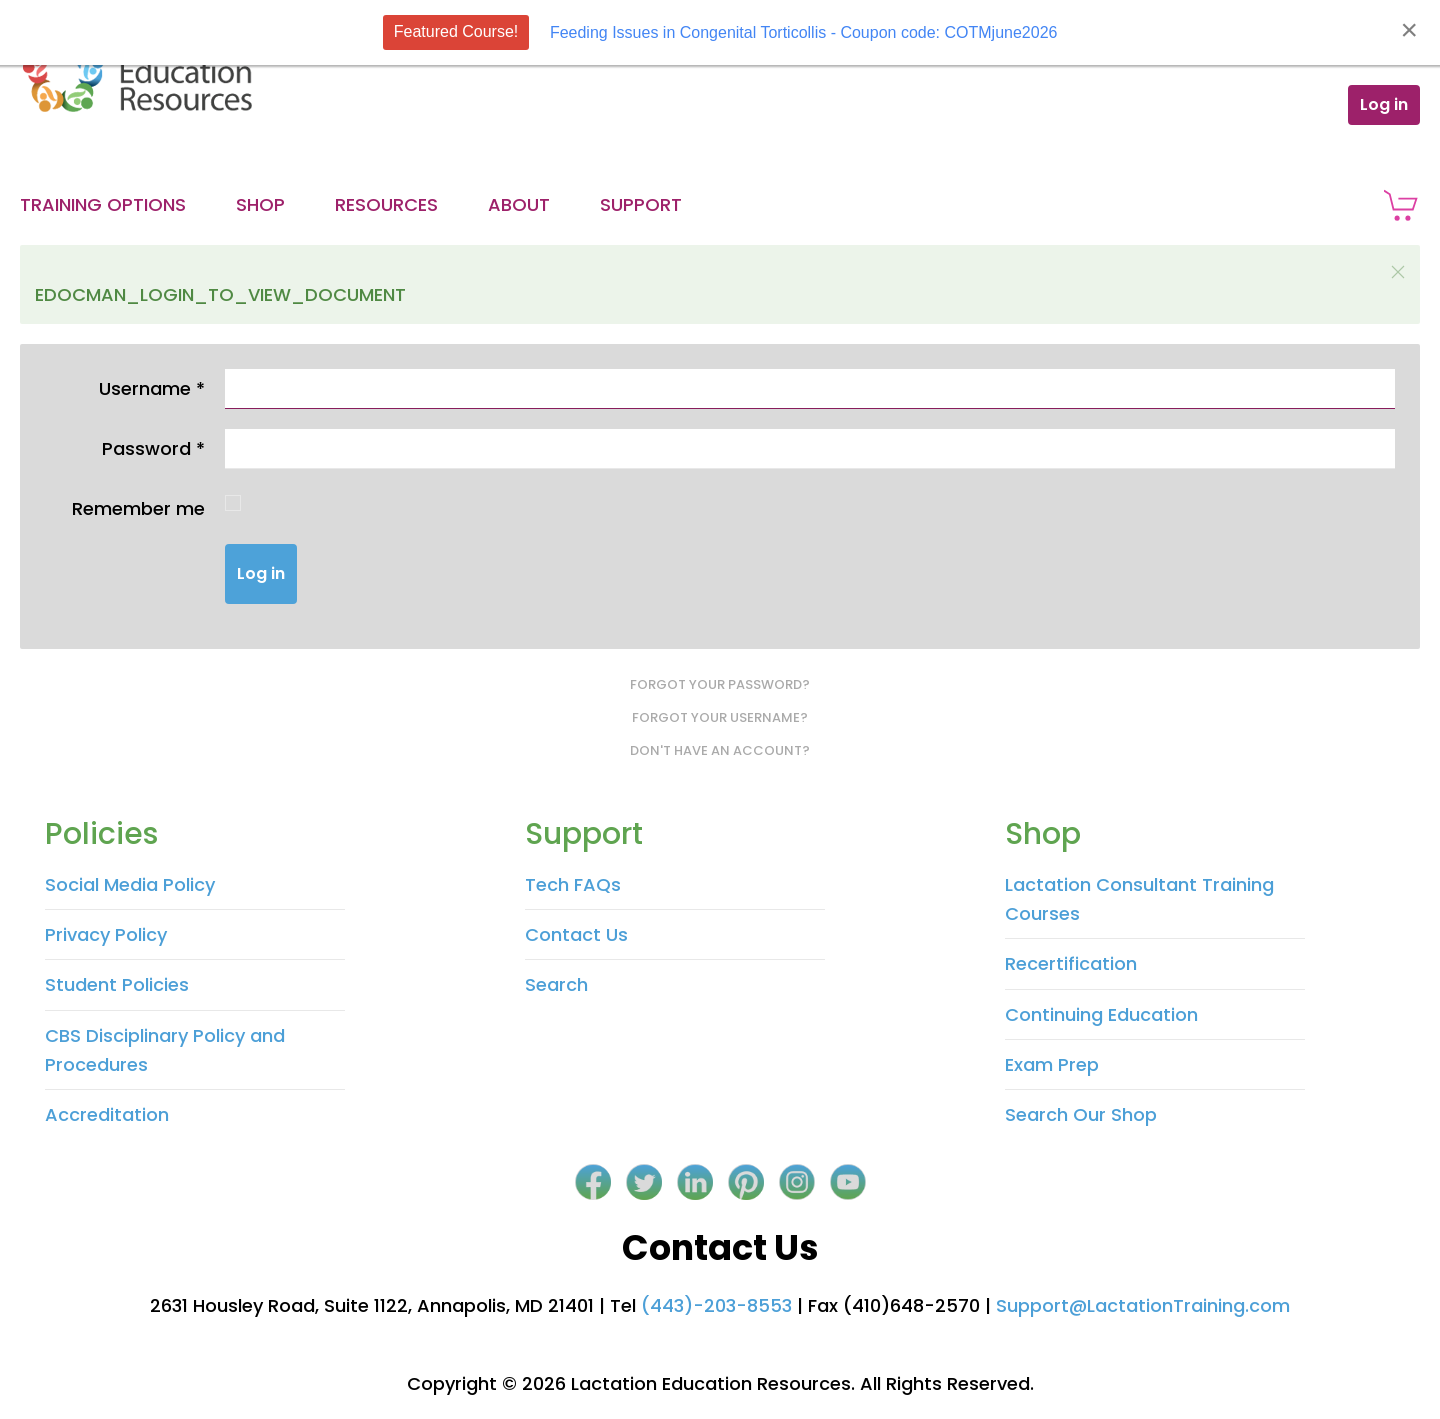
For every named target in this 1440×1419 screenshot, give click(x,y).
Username (152, 388)
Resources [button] (386, 204)
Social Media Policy (130, 884)
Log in (1384, 104)
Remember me (138, 508)
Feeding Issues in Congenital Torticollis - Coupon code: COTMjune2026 (804, 32)
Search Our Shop (1081, 1114)
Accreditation (107, 1114)
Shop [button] (260, 204)
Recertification (1071, 963)
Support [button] (641, 204)
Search (556, 984)
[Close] (1409, 30)
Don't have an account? (720, 750)
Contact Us (576, 934)
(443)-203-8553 (716, 1305)
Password (153, 448)
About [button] (519, 204)
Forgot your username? (720, 717)
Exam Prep (1052, 1064)
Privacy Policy (106, 934)
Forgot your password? (720, 684)
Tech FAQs (573, 884)
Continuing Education (1101, 1014)
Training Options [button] (103, 204)
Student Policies (117, 984)
